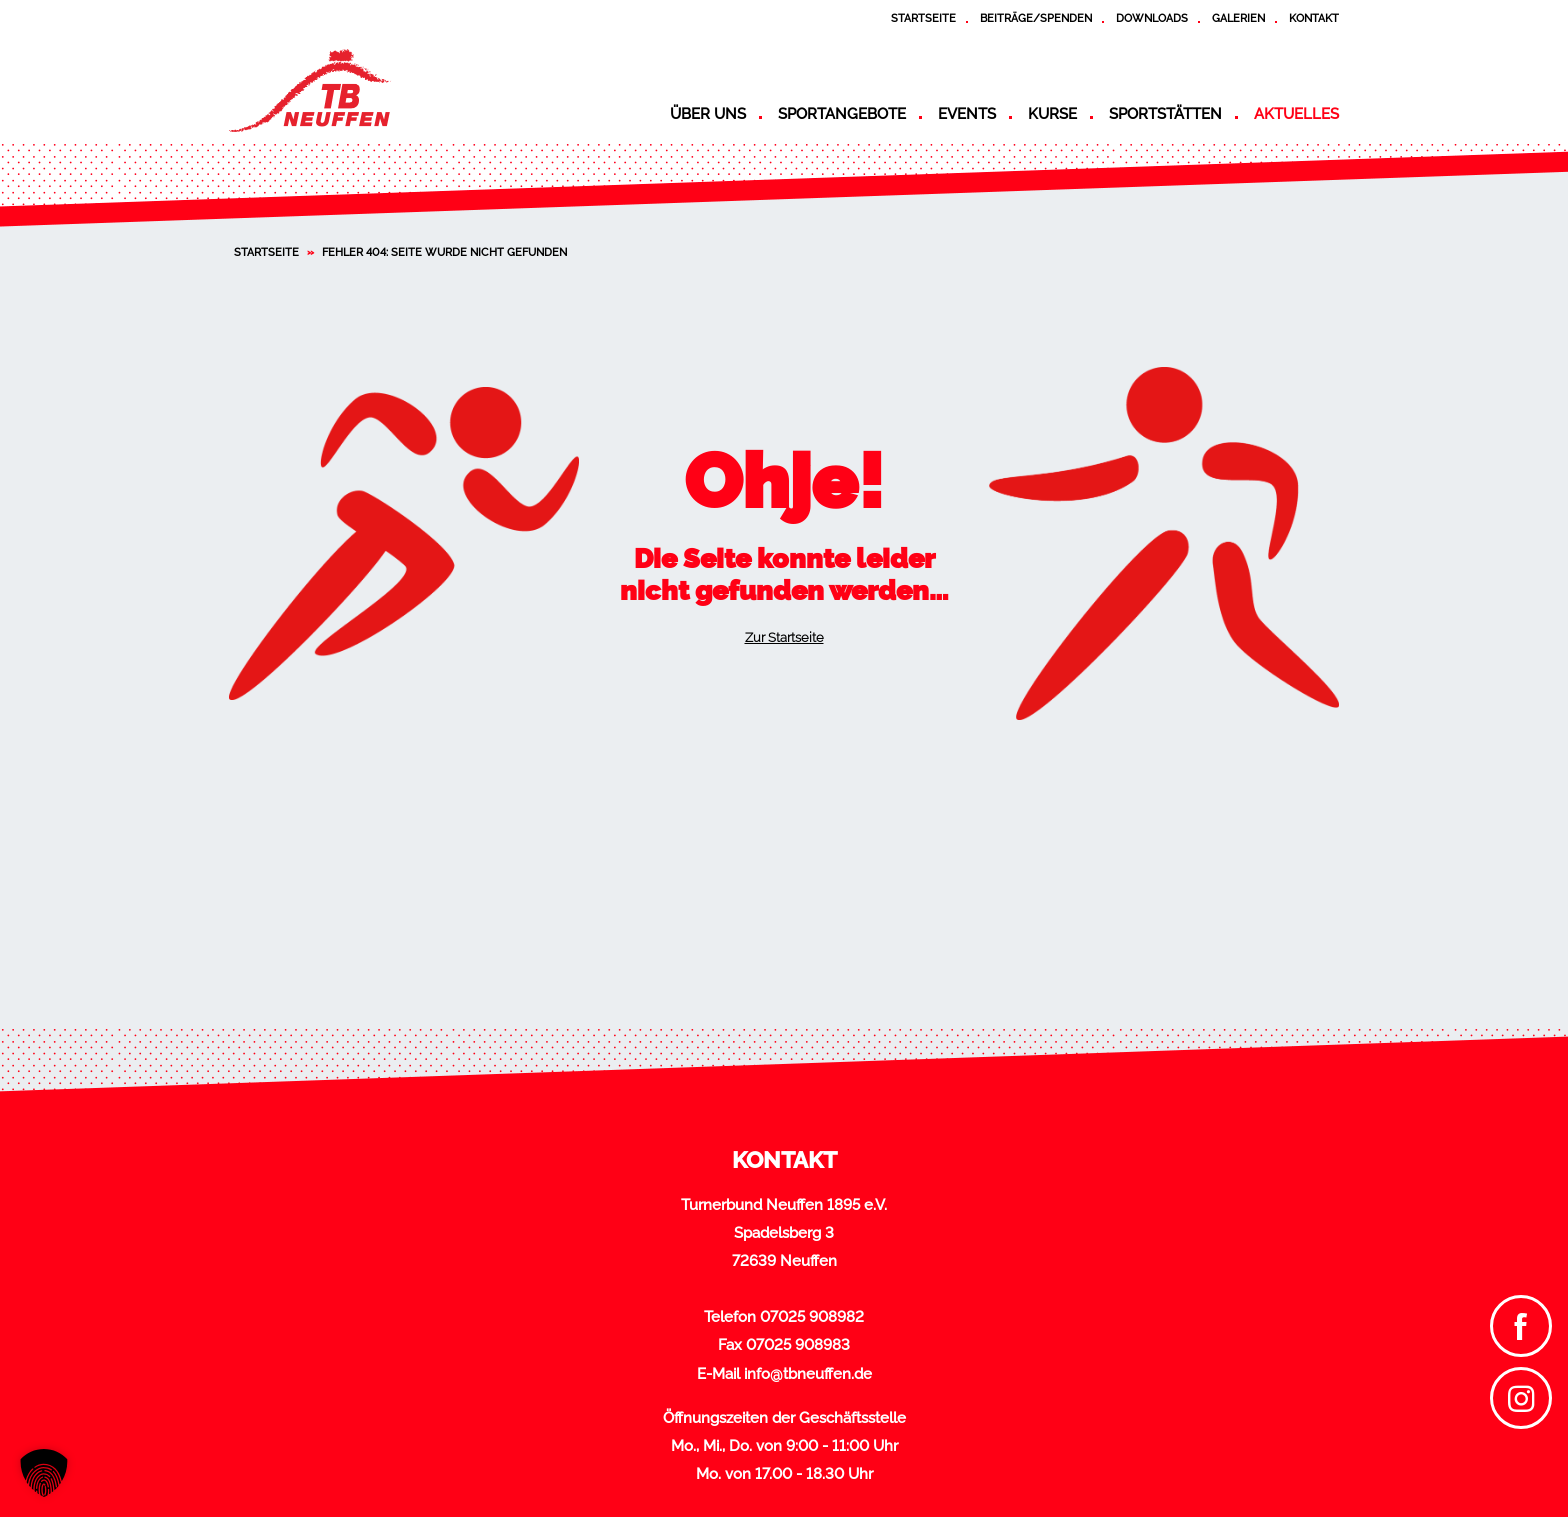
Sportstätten (1165, 114)
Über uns (708, 114)
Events (967, 114)
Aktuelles (1296, 114)
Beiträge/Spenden (1036, 18)
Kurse (1052, 114)
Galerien (1238, 18)
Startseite (923, 18)
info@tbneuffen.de (808, 1374)
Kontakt (1314, 18)
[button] (44, 1473)
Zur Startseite (784, 637)
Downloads (1152, 18)
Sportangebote (842, 114)
